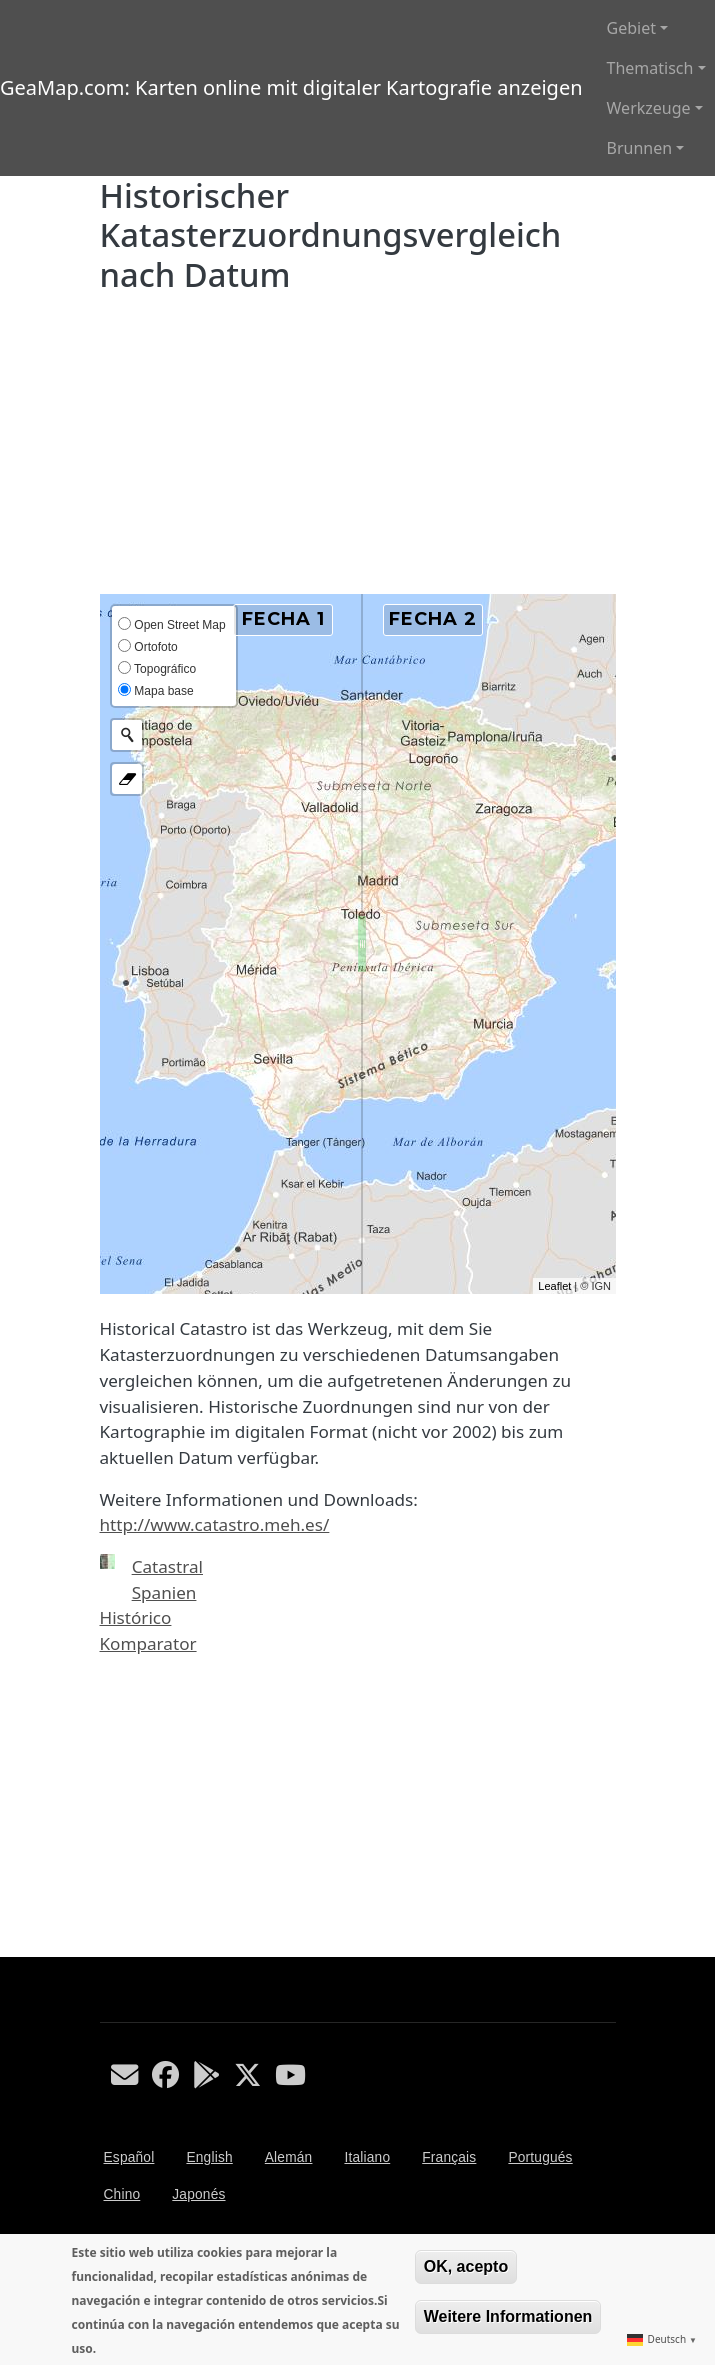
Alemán (289, 2157)
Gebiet (631, 28)
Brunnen (640, 148)
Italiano (367, 2157)
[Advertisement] (358, 444)
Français (449, 2157)
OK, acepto (466, 2266)
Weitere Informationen (508, 2316)
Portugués (540, 2157)
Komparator (148, 1643)
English (209, 2157)
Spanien (164, 1592)
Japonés (198, 2194)
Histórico (136, 1617)
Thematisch (650, 68)
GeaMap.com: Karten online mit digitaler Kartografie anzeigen (291, 87)
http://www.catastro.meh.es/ (215, 1524)
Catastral (167, 1566)
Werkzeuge (649, 108)
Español (129, 2157)
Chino (122, 2194)
